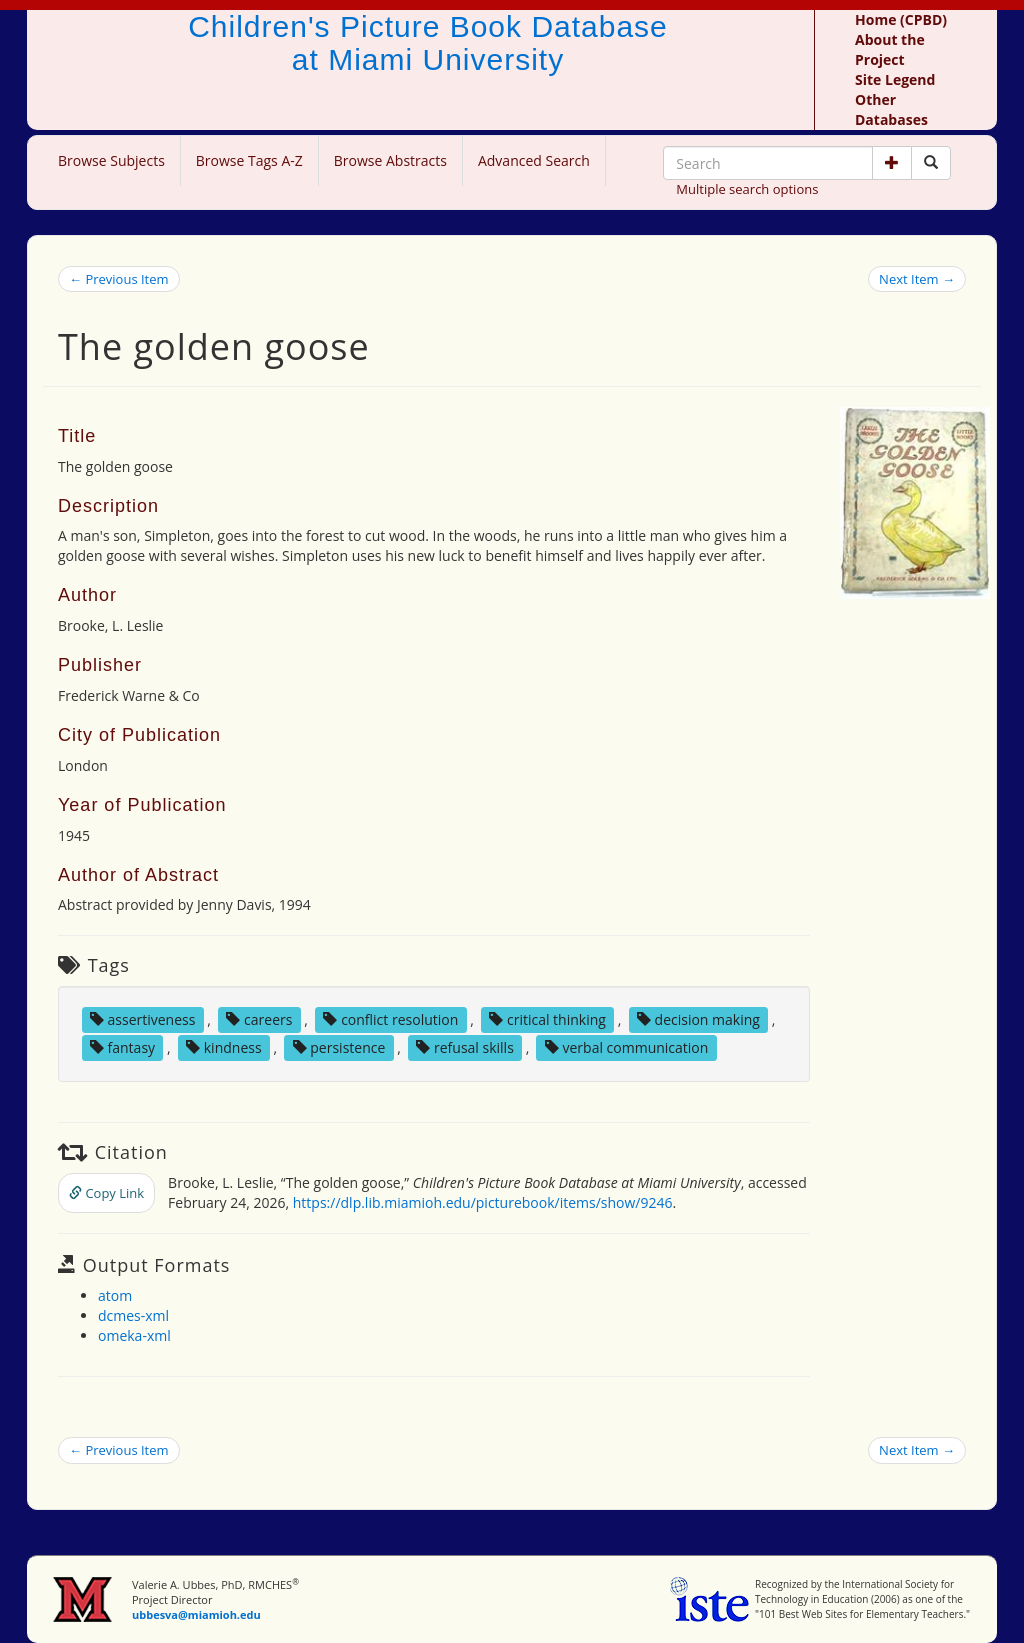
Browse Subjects (111, 160)
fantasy (122, 1047)
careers (259, 1019)
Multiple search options (747, 189)
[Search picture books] (931, 163)
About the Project (890, 49)
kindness (223, 1047)
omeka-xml (134, 1335)
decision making (698, 1019)
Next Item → (917, 279)
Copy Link (106, 1193)
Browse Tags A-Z (249, 160)
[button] (892, 163)
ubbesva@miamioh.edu (196, 1614)
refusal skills (464, 1047)
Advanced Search (534, 160)
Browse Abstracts (390, 160)
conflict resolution (390, 1019)
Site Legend (895, 79)
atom (115, 1295)
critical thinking (547, 1019)
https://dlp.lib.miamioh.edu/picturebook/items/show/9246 (483, 1202)
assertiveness (143, 1019)
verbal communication (627, 1047)
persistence (339, 1047)
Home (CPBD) (901, 19)
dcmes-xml (133, 1315)
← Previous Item (119, 279)
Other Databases (891, 109)
